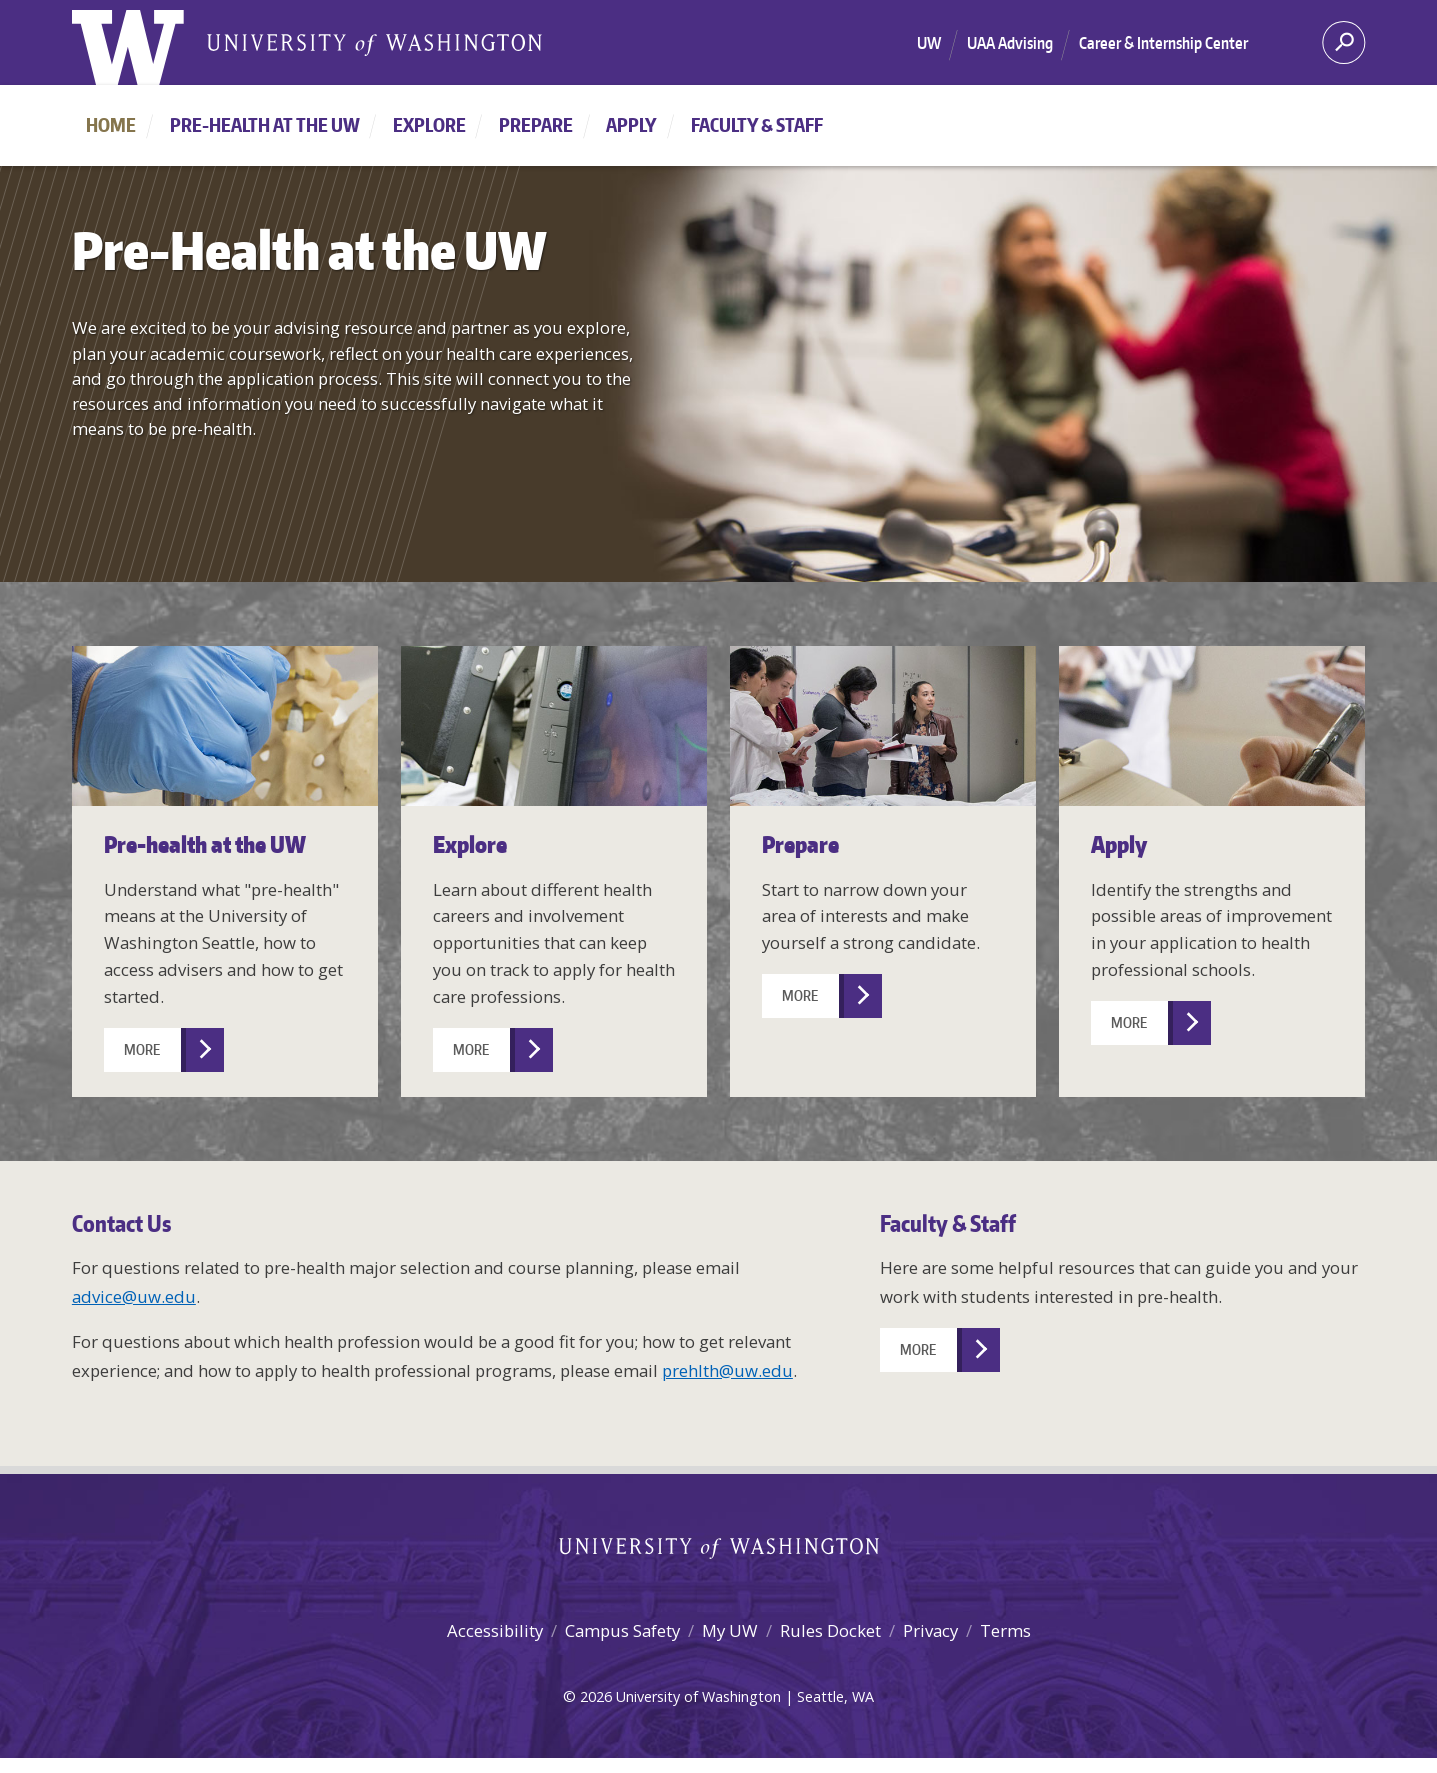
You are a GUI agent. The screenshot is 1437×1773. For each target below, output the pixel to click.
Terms (1005, 1630)
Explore (429, 124)
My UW (730, 1630)
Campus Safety (622, 1630)
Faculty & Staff (757, 124)
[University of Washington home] (128, 50)
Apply (631, 124)
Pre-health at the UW (265, 124)
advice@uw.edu (134, 1296)
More (142, 1049)
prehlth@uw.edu (727, 1370)
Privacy (930, 1630)
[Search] (1343, 49)
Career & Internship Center (1163, 43)
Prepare (536, 124)
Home (111, 124)
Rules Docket (830, 1630)
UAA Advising (1010, 43)
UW (929, 43)
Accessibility (495, 1630)
